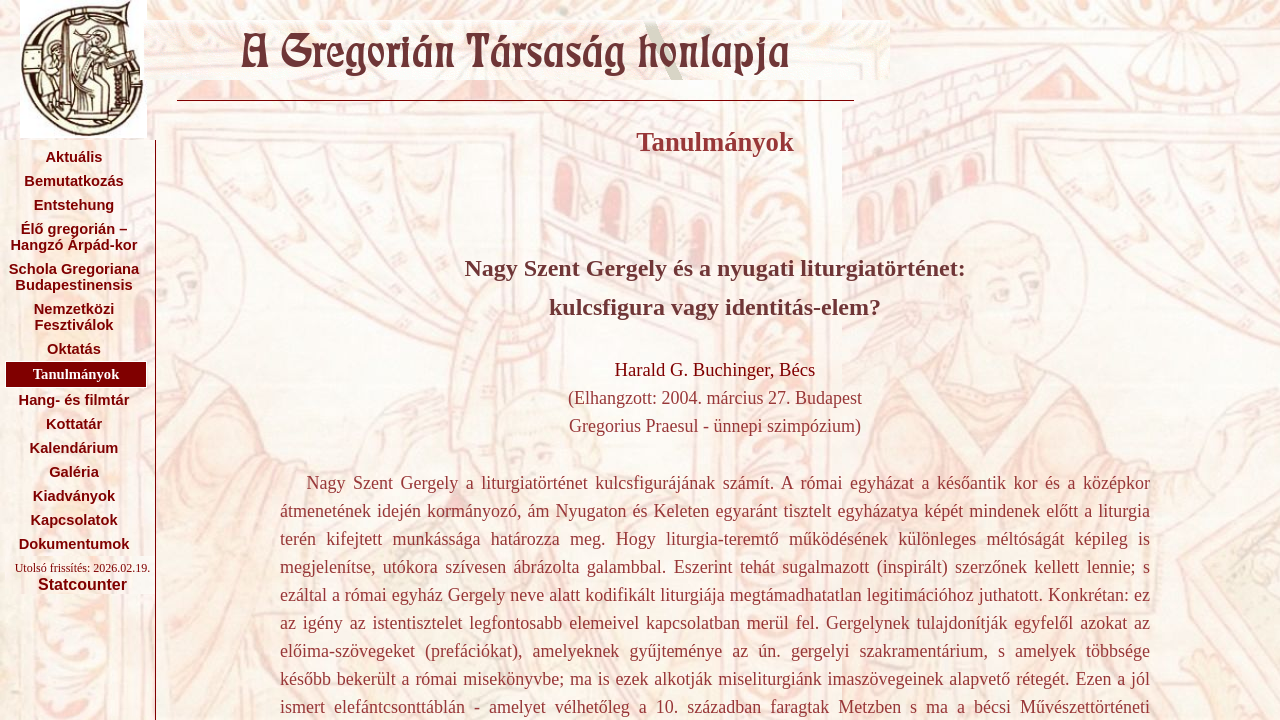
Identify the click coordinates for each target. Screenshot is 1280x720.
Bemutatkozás (73, 181)
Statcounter (82, 584)
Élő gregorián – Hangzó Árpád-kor (73, 237)
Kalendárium (74, 448)
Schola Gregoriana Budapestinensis (74, 277)
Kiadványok (74, 496)
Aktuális (73, 157)
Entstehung (74, 205)
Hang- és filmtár (74, 400)
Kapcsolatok (73, 520)
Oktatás (74, 349)
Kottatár (74, 424)
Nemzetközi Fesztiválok (74, 317)
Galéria (74, 472)
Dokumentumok (74, 544)
